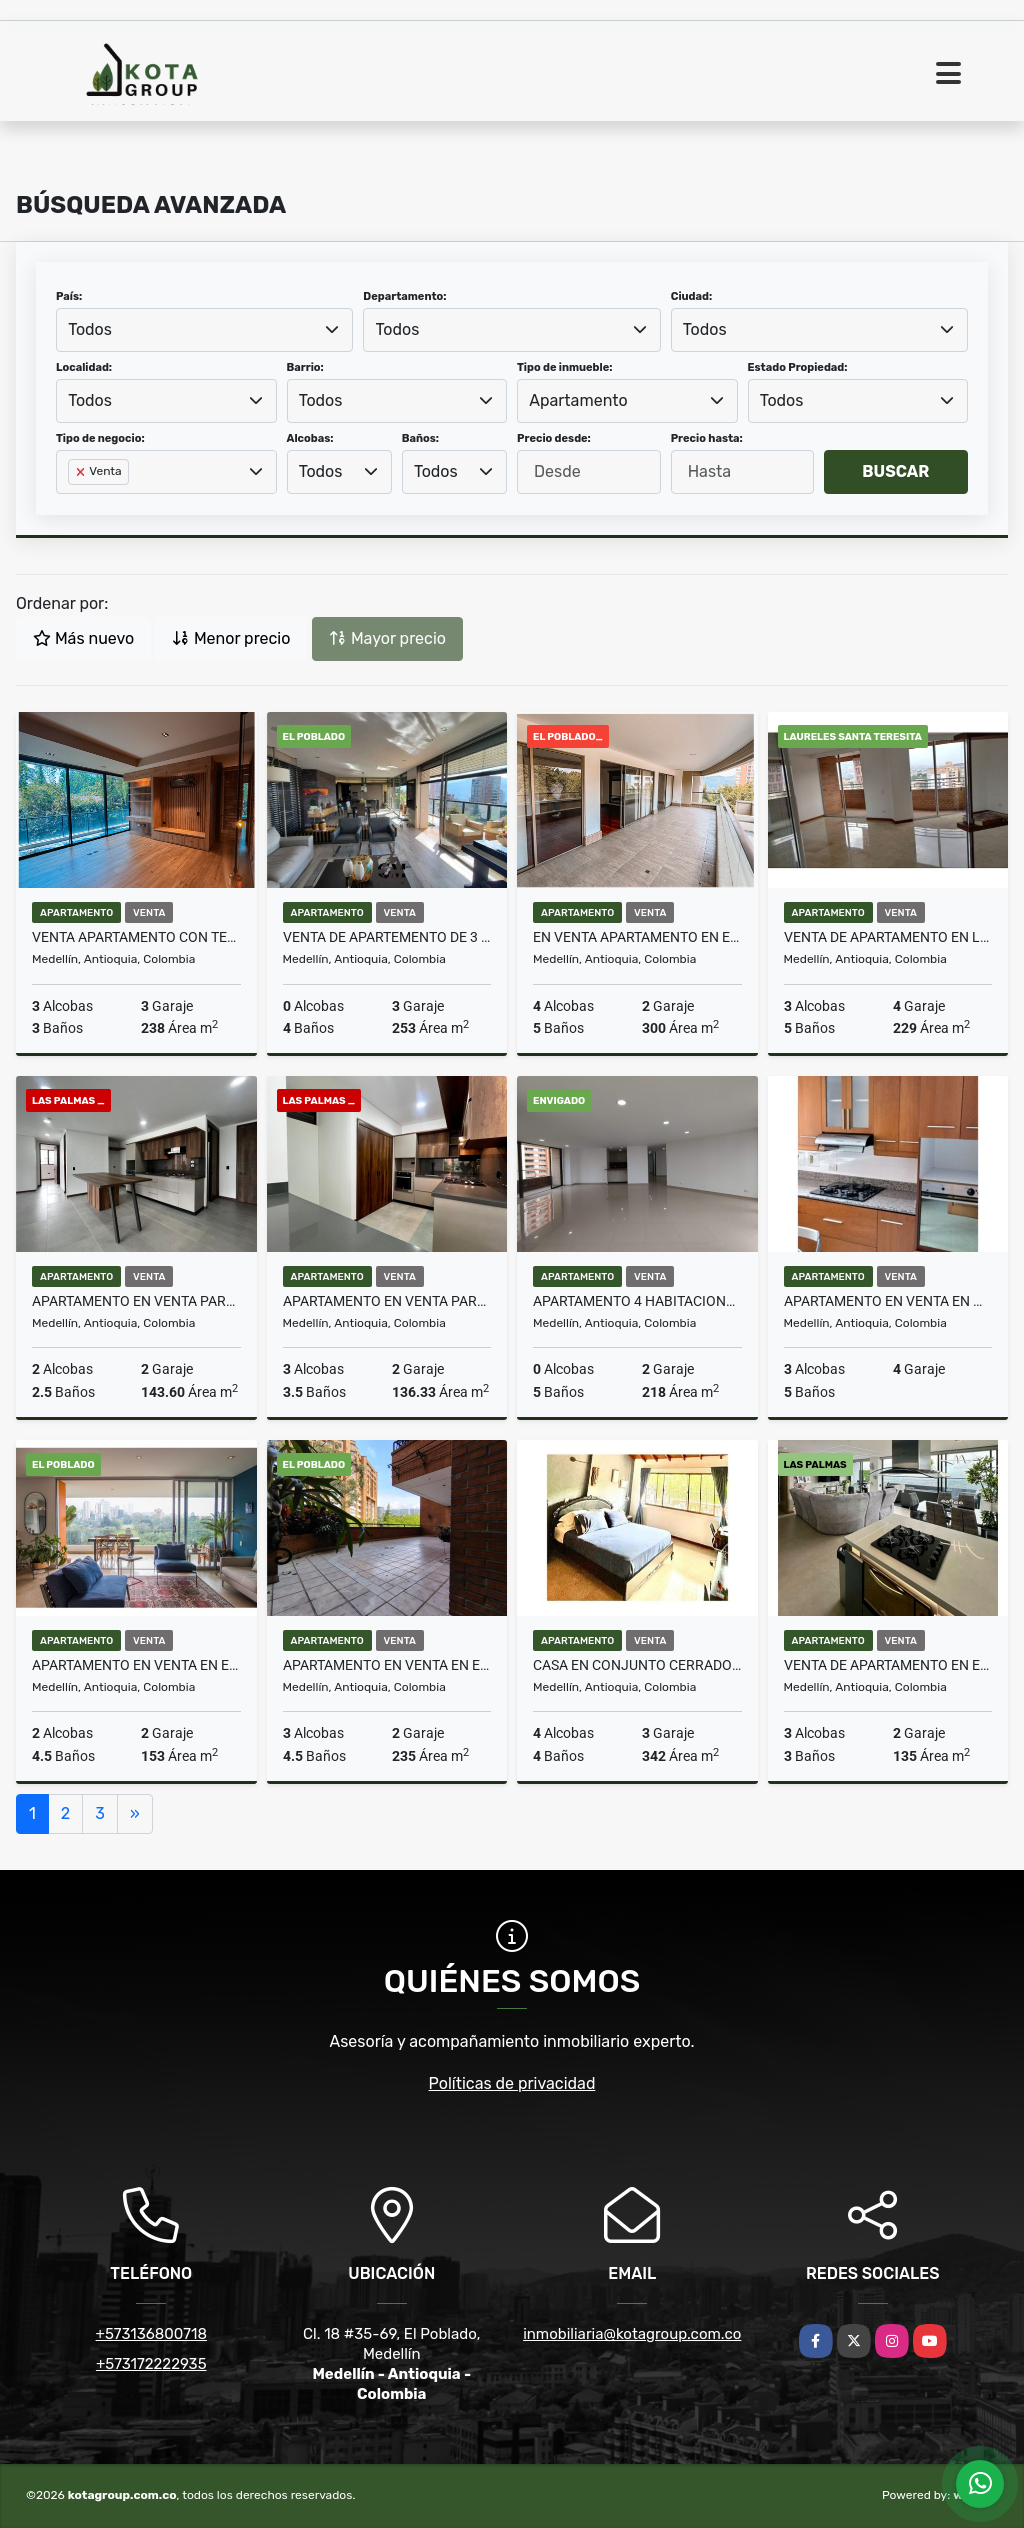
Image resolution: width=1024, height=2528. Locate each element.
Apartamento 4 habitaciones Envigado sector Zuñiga (637, 1301)
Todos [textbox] (90, 329)
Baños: (420, 438)
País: (69, 296)
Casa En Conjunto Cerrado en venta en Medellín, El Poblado (637, 1665)
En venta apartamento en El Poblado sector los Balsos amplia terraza (637, 937)
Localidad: (84, 367)
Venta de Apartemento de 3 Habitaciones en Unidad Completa (387, 937)
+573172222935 (151, 2364)
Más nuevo (83, 638)
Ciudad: (692, 296)
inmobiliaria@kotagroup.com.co (632, 2334)
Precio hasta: (707, 438)
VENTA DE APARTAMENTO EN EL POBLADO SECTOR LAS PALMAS (888, 1665)
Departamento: (404, 296)
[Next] (135, 1814)
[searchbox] (74, 504)
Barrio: (305, 367)
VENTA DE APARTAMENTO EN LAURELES (888, 937)
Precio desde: (554, 438)
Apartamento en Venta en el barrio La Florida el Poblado (387, 1665)
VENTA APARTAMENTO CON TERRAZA (136, 937)
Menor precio (231, 638)
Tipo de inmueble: (564, 367)
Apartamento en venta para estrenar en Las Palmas (136, 1301)
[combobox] (204, 330)
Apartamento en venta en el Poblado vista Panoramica (136, 1665)
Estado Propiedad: (798, 367)
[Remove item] (82, 472)
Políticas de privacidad (512, 2083)
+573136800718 (151, 2334)
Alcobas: (310, 438)
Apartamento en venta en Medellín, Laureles (888, 1301)
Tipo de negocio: (100, 438)
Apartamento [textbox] (578, 400)
